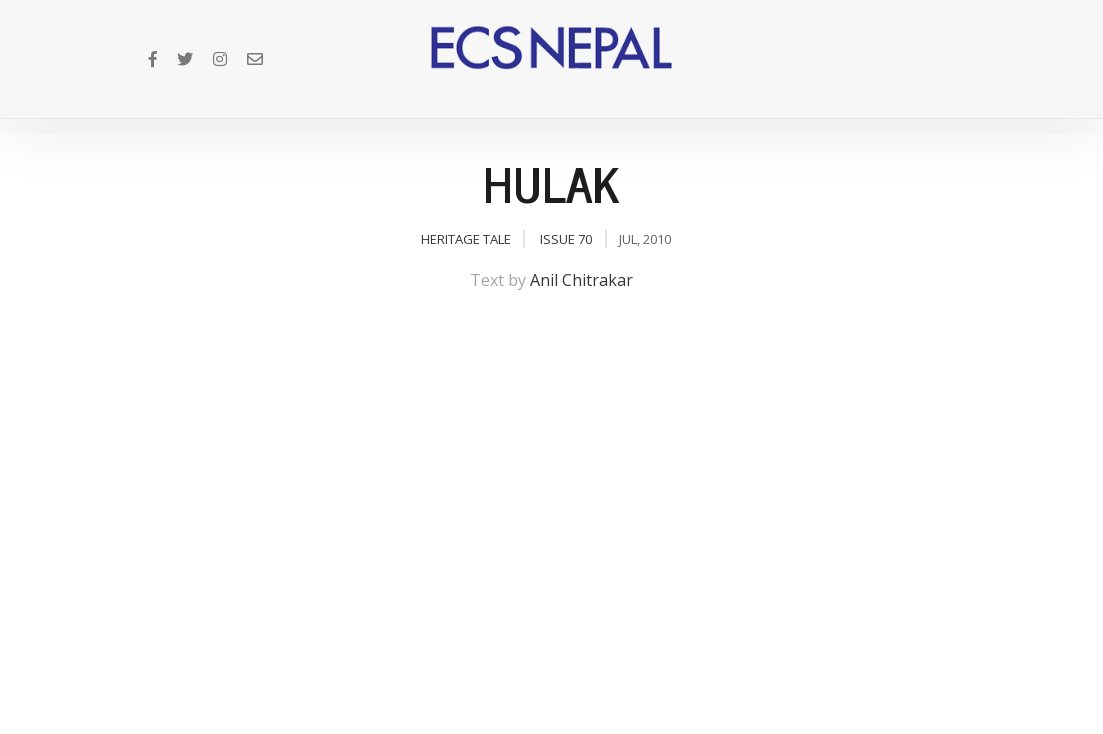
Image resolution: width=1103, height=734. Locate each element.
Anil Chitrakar (581, 280)
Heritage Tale (466, 239)
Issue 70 (566, 239)
